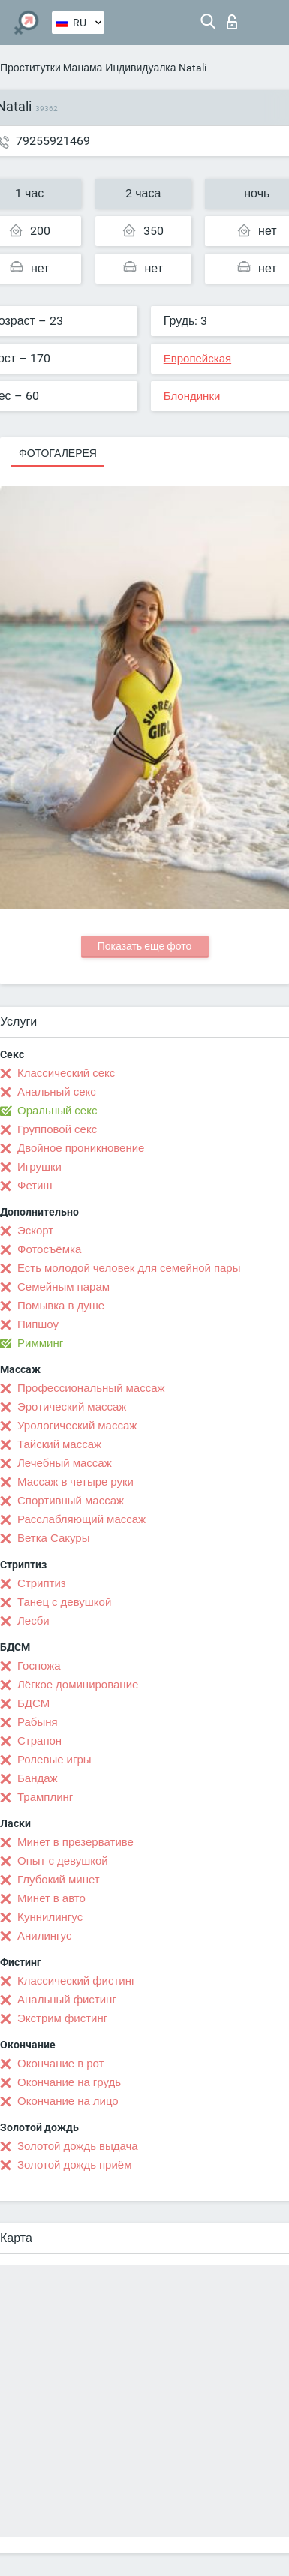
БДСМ (33, 1703)
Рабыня (37, 1722)
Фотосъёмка (49, 1249)
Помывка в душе (60, 1305)
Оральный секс (57, 1110)
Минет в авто (51, 1898)
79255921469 (53, 141)
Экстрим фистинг (62, 2018)
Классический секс (66, 1073)
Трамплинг (45, 1797)
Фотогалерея (58, 453)
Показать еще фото (145, 946)
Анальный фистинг (66, 1999)
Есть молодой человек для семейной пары (128, 1268)
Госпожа (39, 1666)
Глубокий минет (58, 1879)
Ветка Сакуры (53, 1538)
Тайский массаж (59, 1444)
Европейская (197, 358)
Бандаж (37, 1778)
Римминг (40, 1343)
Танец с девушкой (64, 1602)
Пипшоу (38, 1324)
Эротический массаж (71, 1407)
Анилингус (44, 1936)
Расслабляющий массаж (81, 1519)
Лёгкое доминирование (77, 1684)
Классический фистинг (76, 1981)
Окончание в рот (60, 2063)
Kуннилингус (50, 1917)
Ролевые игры (54, 1759)
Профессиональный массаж (91, 1388)
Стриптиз (41, 1583)
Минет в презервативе (75, 1842)
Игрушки (39, 1167)
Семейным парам (63, 1287)
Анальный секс (56, 1092)
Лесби (33, 1621)
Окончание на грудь (69, 2082)
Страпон (39, 1741)
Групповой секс (57, 1129)
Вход (232, 22)
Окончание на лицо (68, 2101)
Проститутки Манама (51, 68)
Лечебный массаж (64, 1463)
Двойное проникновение (80, 1148)
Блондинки (192, 396)
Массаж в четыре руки (75, 1482)
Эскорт (35, 1230)
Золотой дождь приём (74, 2165)
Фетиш (35, 1185)
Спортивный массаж (70, 1500)
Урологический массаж (77, 1425)
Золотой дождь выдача (77, 2146)
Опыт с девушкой (62, 1861)
